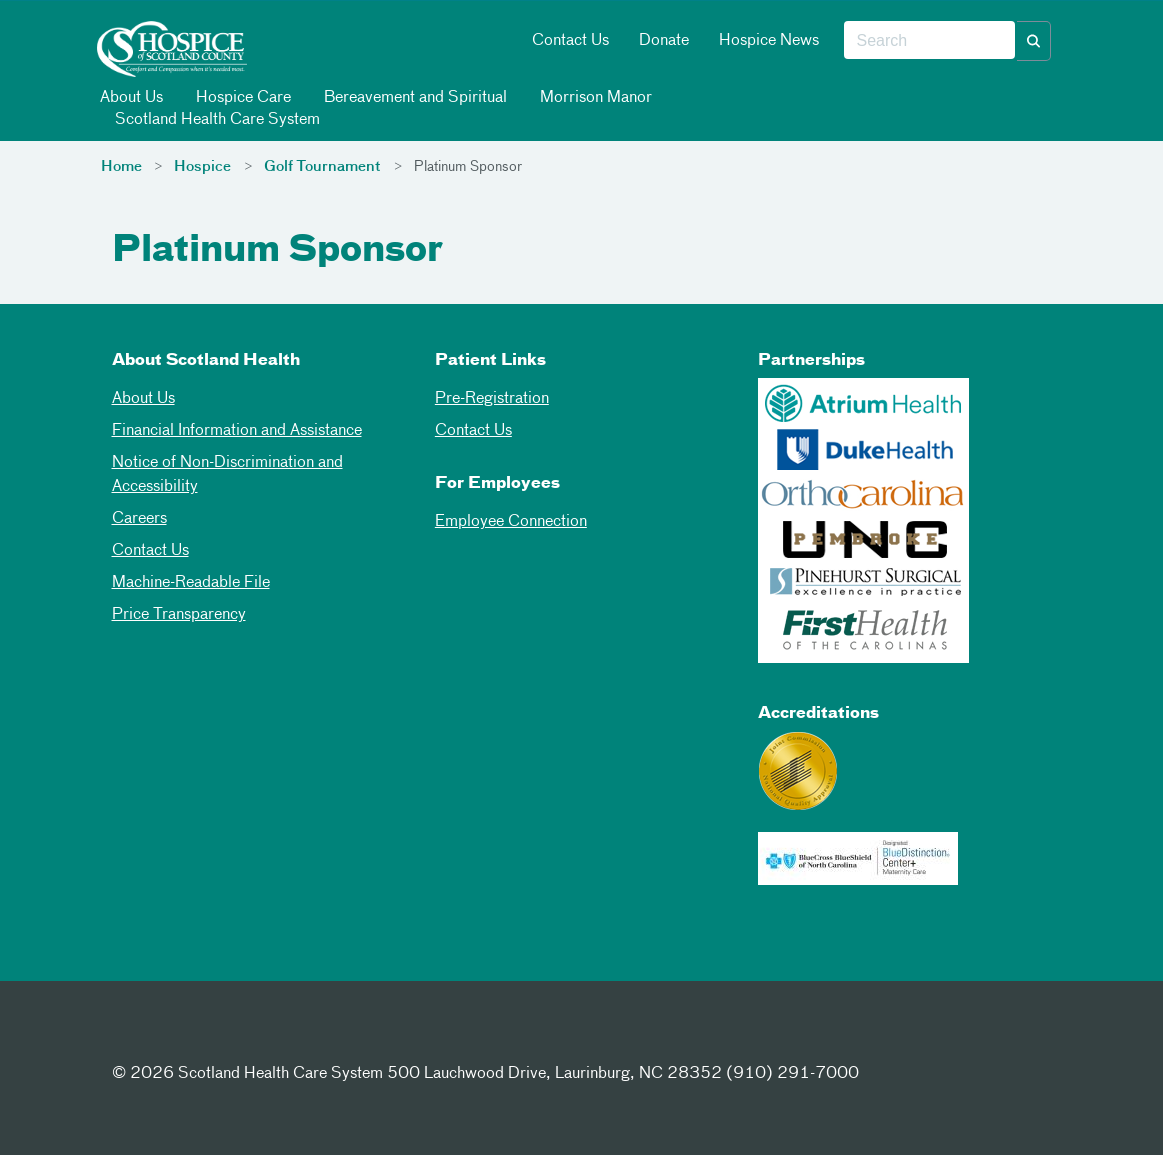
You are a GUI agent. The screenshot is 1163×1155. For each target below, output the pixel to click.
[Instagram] (230, 1037)
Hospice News (769, 41)
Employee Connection (511, 522)
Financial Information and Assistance (237, 431)
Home (121, 167)
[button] (1034, 41)
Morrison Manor (594, 97)
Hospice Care (242, 97)
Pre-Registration (492, 399)
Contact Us (570, 41)
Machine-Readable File (191, 583)
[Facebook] (132, 1037)
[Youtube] (279, 1037)
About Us (130, 97)
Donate (664, 41)
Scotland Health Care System (216, 119)
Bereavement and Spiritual (414, 97)
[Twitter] (181, 1037)
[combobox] (929, 41)
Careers (139, 519)
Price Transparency (179, 615)
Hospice (202, 167)
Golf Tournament (322, 167)
